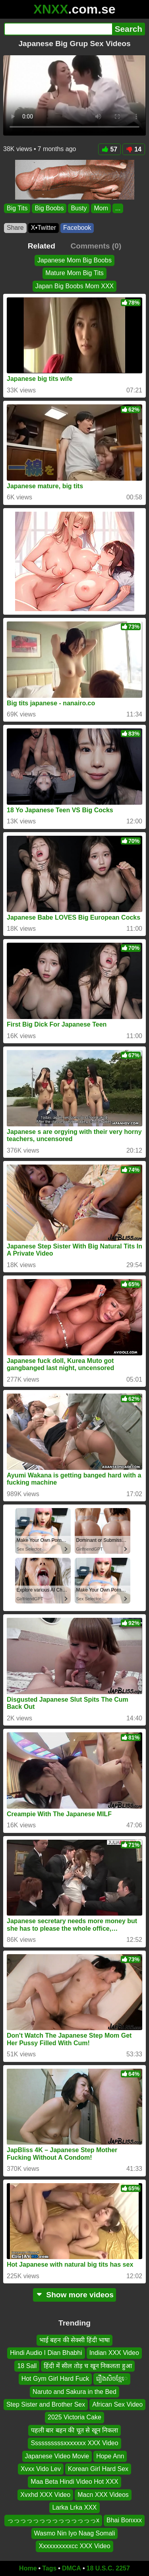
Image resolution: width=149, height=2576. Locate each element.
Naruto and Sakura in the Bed (74, 2391)
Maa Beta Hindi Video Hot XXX (74, 2481)
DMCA (71, 2568)
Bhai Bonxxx (124, 2520)
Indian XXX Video (114, 2352)
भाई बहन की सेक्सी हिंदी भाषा (74, 2340)
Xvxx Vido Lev (41, 2468)
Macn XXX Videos (103, 2494)
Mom (101, 208)
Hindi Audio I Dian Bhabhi (46, 2352)
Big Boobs (49, 208)
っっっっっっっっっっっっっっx (53, 2520)
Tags (49, 2568)
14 (133, 149)
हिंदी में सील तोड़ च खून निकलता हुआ (88, 2365)
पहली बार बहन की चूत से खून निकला (74, 2430)
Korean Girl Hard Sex (98, 2468)
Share (15, 227)
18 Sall (27, 2365)
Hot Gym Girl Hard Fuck (55, 2378)
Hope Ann (110, 2455)
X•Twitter (43, 227)
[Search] (58, 29)
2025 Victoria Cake (74, 2417)
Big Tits (17, 208)
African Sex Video (117, 2404)
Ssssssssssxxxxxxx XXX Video (74, 2443)
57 (109, 149)
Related (41, 246)
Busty (79, 208)
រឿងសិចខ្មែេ (112, 2378)
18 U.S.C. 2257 (108, 2568)
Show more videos (74, 2295)
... (117, 208)
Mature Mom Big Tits (74, 273)
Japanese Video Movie (57, 2455)
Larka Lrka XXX (74, 2507)
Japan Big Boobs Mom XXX (74, 286)
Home (28, 2568)
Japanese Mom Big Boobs (74, 260)
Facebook (77, 227)
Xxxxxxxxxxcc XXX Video (74, 2546)
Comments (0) (95, 246)
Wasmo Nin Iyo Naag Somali (74, 2532)
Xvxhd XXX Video (45, 2494)
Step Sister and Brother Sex (45, 2404)
